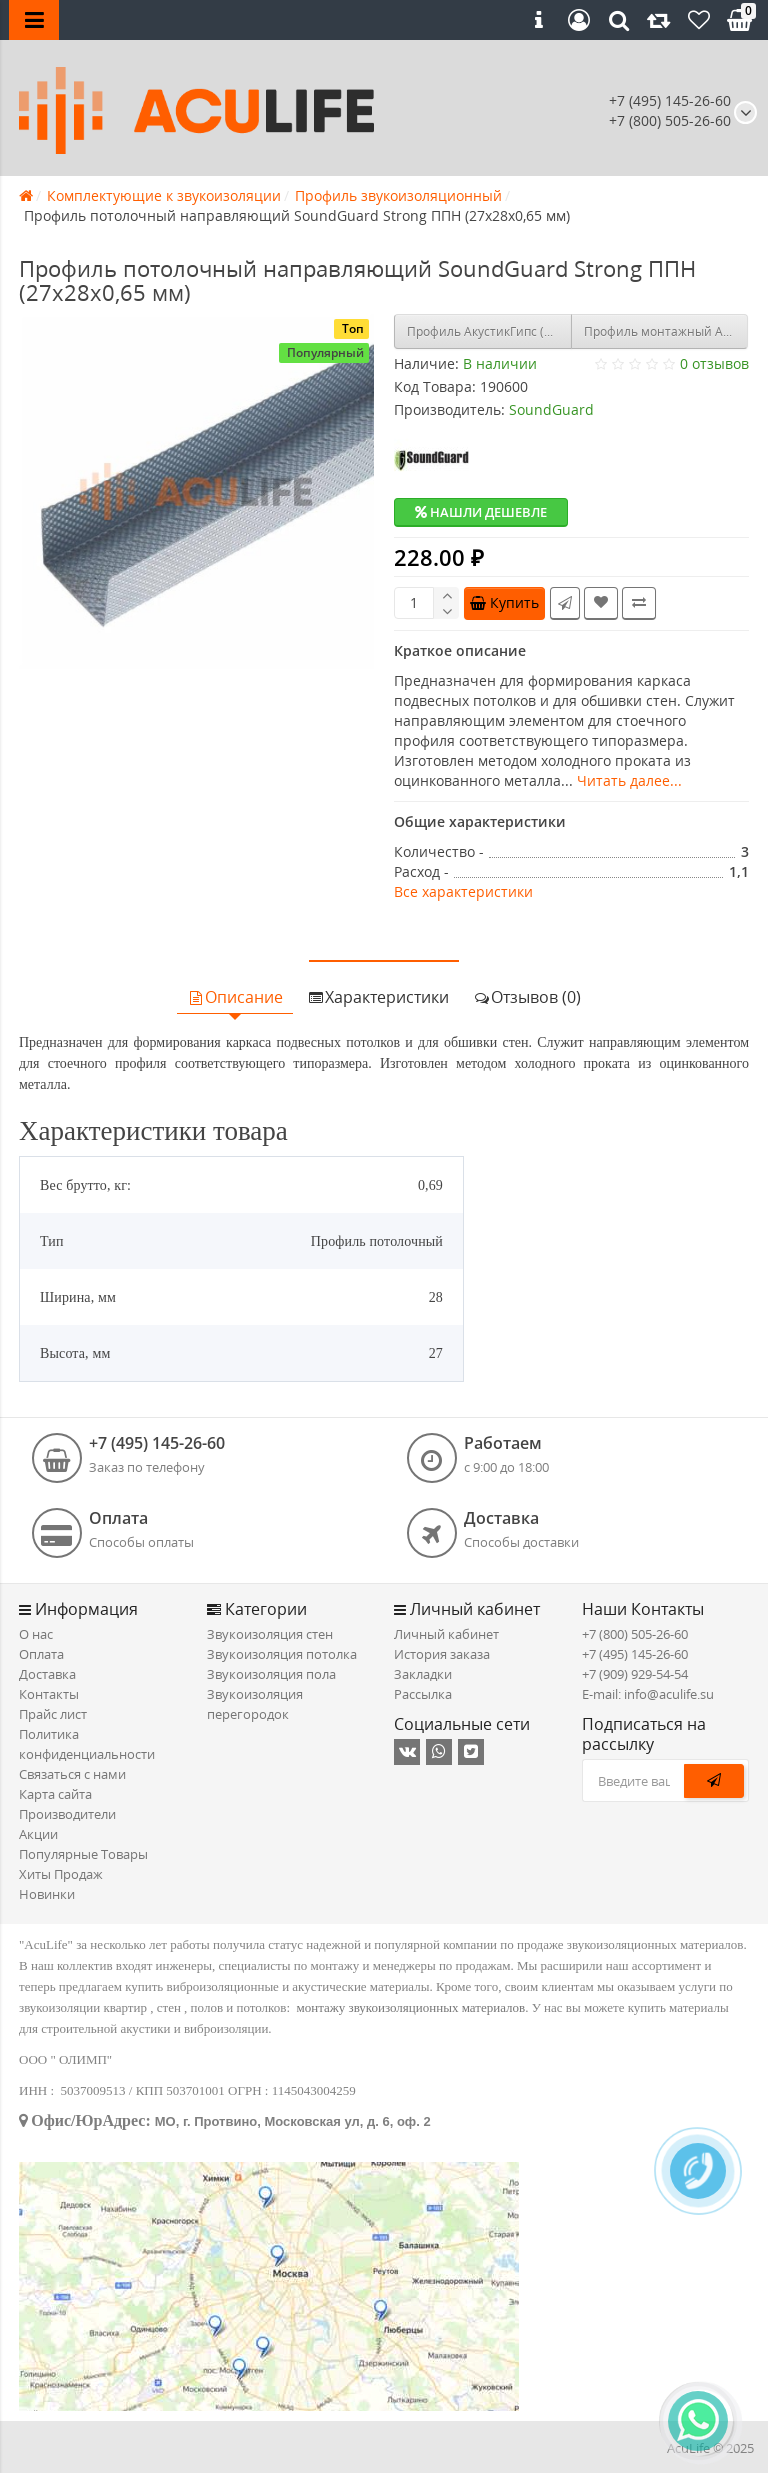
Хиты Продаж (61, 1874)
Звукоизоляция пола (271, 1674)
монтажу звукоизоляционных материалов (411, 2007)
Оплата (41, 1654)
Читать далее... (629, 780)
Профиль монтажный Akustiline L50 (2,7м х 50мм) (666, 331)
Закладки (423, 1674)
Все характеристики (463, 891)
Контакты (49, 1694)
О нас (36, 1634)
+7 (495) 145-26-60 (670, 100)
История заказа (442, 1654)
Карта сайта (55, 1794)
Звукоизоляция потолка (282, 1654)
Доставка (47, 1674)
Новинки (47, 1894)
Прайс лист (53, 1714)
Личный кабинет (446, 1634)
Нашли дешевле (481, 512)
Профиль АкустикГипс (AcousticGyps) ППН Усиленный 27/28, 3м (489, 331)
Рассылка (423, 1694)
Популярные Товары (83, 1854)
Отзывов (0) (527, 997)
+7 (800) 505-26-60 (635, 1634)
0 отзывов (714, 363)
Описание (235, 997)
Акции (38, 1834)
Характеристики (378, 997)
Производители (67, 1814)
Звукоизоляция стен (270, 1634)
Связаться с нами (72, 1774)
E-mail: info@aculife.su (648, 1694)
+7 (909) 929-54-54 (635, 1674)
